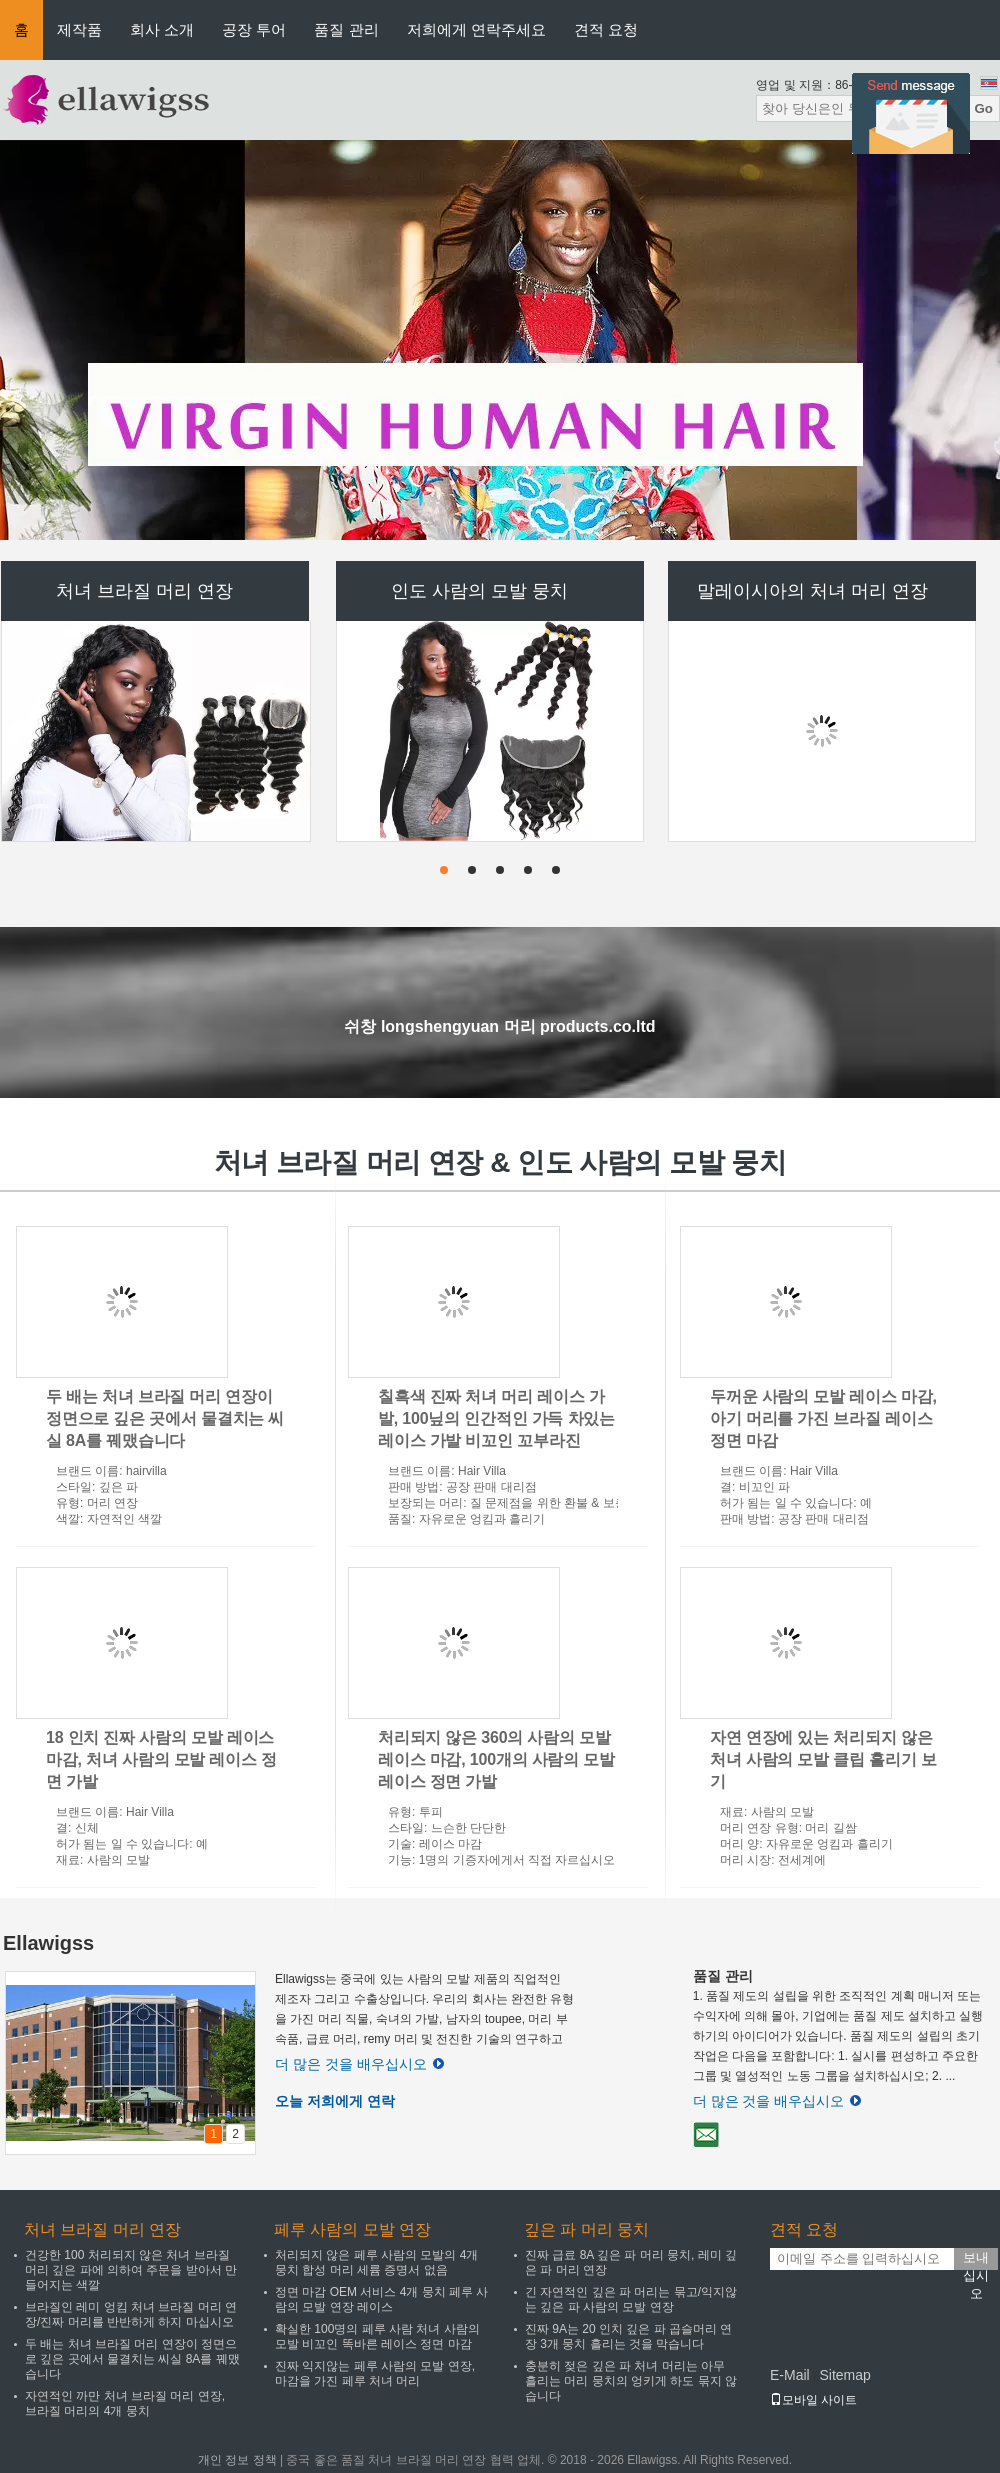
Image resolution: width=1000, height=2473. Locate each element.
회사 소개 (162, 29)
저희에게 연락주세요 (476, 29)
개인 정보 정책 (237, 2460)
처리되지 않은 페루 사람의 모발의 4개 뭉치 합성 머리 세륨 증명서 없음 (376, 2262)
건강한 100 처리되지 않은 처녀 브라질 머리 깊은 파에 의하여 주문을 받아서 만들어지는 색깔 (131, 2270)
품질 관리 (346, 29)
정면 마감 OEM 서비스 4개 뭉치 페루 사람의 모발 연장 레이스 (381, 2299)
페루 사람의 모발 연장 (352, 2229)
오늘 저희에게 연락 (335, 2101)
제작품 (79, 29)
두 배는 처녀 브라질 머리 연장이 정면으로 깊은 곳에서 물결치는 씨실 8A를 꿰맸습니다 (165, 1418)
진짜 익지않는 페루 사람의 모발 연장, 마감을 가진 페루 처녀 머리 (375, 2373)
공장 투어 (254, 29)
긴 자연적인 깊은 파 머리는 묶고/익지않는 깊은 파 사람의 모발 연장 (631, 2299)
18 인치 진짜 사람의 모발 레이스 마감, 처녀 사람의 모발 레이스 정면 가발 (161, 1759)
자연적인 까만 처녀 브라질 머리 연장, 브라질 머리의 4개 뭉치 (125, 2403)
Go (983, 108)
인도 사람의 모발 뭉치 (479, 591)
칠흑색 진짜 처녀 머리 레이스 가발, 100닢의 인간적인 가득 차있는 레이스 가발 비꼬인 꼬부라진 (496, 1418)
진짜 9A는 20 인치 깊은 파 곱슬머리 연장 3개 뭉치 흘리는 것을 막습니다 (628, 2336)
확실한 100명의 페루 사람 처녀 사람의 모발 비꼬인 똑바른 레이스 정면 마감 (377, 2336)
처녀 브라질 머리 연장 (144, 591)
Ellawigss (48, 1943)
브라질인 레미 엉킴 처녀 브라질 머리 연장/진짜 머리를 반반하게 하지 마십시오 (131, 2314)
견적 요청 (606, 29)
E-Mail (790, 2375)
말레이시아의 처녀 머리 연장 (812, 591)
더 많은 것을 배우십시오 (359, 2064)
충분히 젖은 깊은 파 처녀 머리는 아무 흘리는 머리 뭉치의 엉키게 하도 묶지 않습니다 (631, 2381)
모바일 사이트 (813, 2400)
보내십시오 (976, 2260)
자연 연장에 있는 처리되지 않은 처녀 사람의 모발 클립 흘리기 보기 (823, 1759)
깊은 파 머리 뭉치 (586, 2229)
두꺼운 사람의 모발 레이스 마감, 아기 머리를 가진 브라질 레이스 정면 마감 (823, 1418)
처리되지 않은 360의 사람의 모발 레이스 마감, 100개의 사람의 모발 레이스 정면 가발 (496, 1759)
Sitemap (844, 2375)
